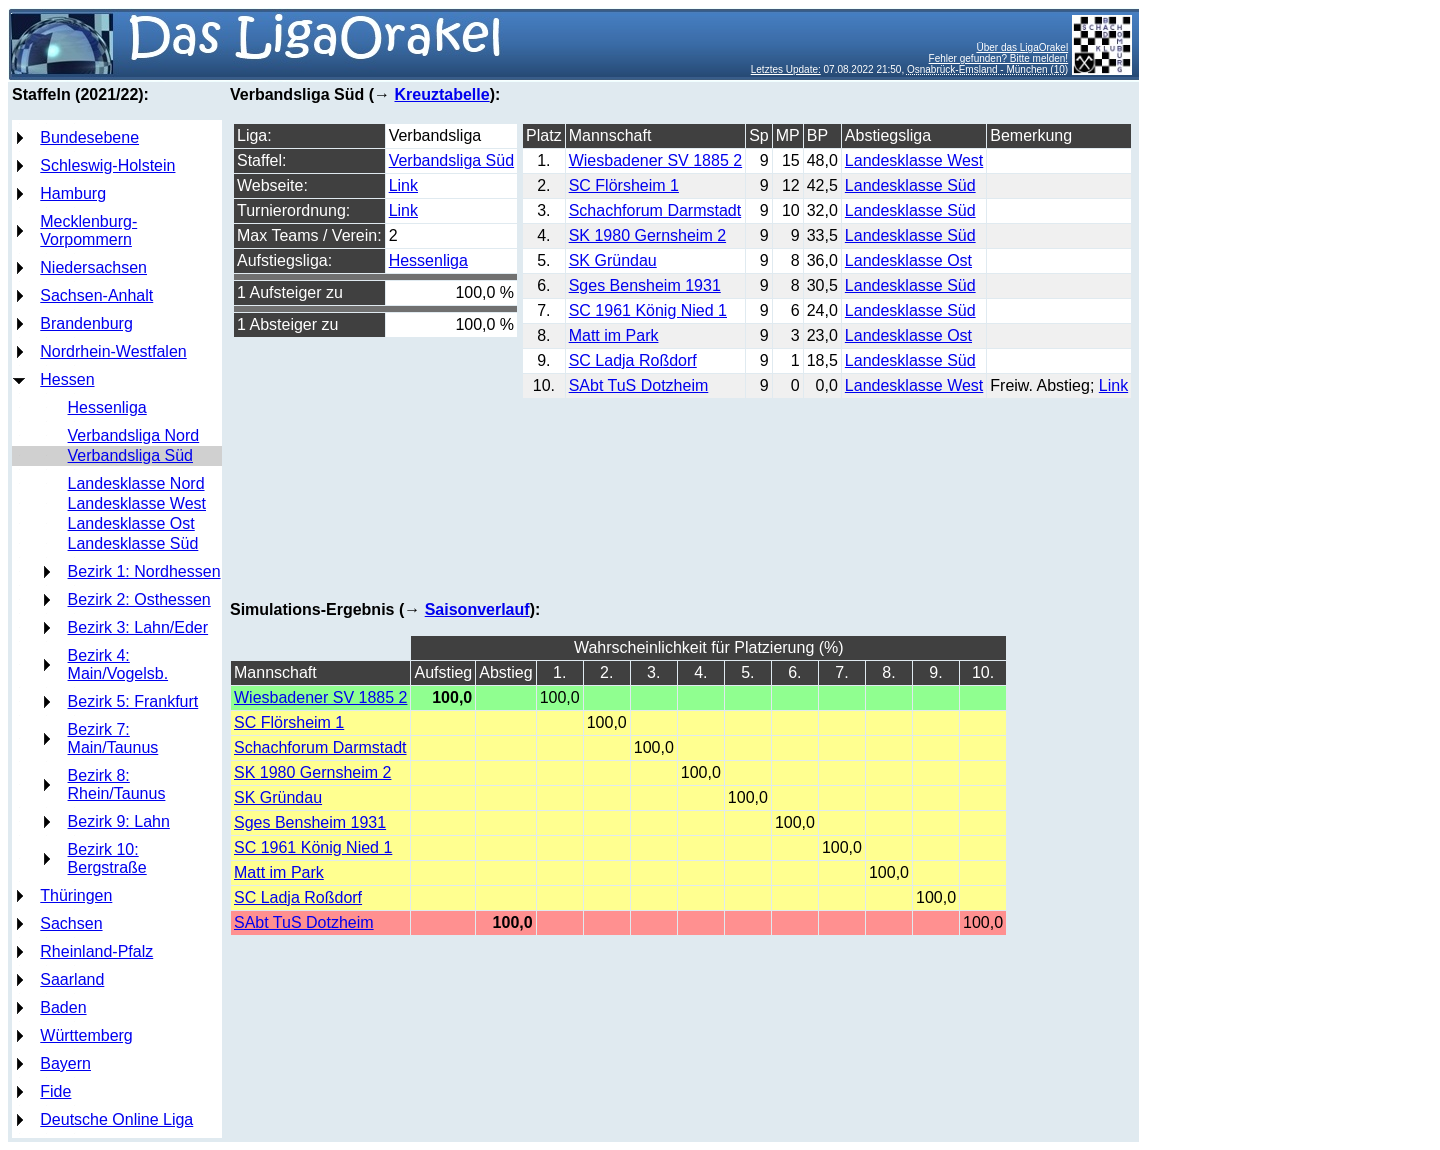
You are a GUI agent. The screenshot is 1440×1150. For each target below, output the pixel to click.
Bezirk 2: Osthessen (139, 599)
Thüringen (76, 895)
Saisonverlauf (477, 609)
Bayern (65, 1063)
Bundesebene (89, 137)
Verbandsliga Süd (130, 455)
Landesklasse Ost (131, 523)
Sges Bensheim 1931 (645, 285)
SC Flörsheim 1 (624, 185)
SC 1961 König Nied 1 (648, 310)
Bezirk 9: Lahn (119, 821)
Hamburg (73, 193)
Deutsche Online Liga (116, 1119)
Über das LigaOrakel (1022, 47)
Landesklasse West (137, 503)
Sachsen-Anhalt (96, 295)
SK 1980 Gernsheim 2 (647, 235)
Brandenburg (86, 323)
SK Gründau (613, 260)
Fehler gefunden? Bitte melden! (999, 58)
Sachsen (71, 923)
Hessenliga (107, 407)
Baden (63, 1007)
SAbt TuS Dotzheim (639, 385)
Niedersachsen (93, 267)
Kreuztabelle (441, 94)
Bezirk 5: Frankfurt (133, 701)
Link (403, 185)
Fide (55, 1091)
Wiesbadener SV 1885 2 (655, 160)
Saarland (72, 979)
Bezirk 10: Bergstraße (107, 858)
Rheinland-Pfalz (96, 951)
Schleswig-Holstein (107, 165)
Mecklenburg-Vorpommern (88, 230)
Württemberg (86, 1035)
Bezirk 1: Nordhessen (144, 571)
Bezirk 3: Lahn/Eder (138, 627)
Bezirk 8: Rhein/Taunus (117, 784)
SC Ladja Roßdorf (633, 360)
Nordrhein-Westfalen (113, 351)
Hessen (67, 379)
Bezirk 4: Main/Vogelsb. (118, 664)
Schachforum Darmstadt (655, 210)
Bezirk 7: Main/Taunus (113, 738)
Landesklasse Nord (136, 483)
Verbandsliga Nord (134, 435)
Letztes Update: (786, 69)
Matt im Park (614, 335)
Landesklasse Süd (133, 543)
